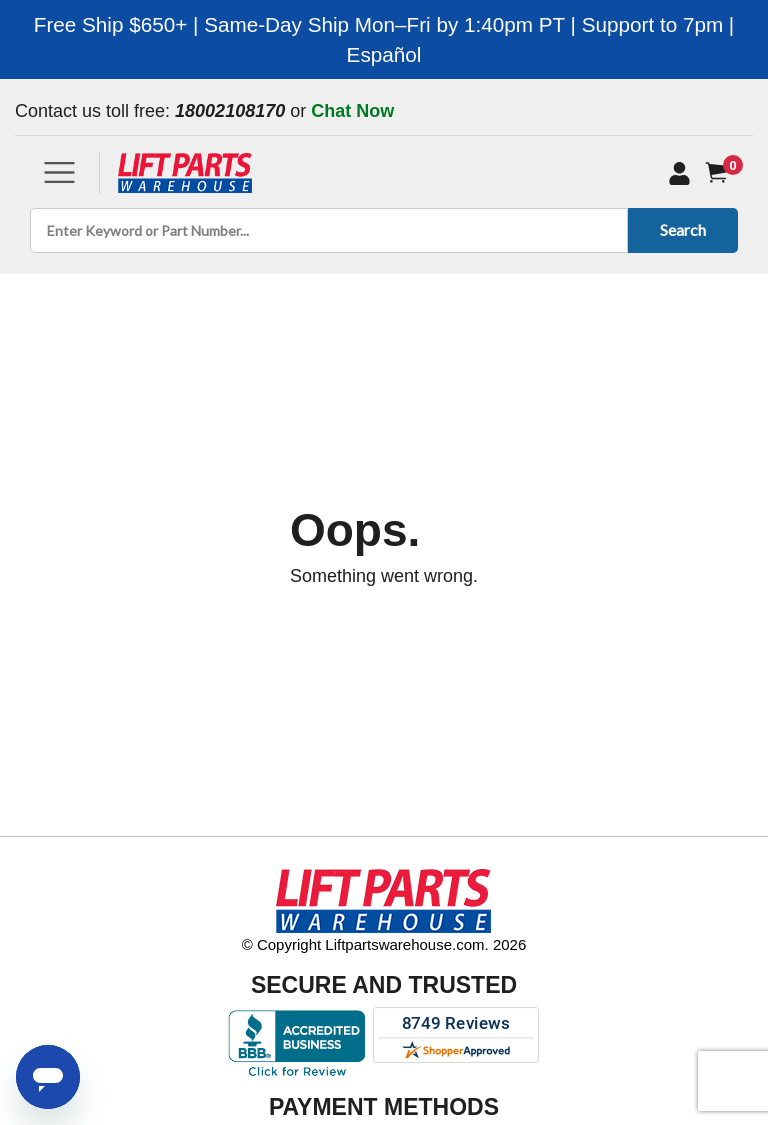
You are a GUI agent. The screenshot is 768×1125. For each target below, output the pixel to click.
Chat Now (352, 111)
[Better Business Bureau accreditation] (296, 1043)
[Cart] (720, 172)
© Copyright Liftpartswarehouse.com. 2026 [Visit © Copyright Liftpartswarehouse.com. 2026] (384, 944)
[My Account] (679, 173)
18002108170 (230, 111)
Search (679, 229)
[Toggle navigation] (59, 172)
